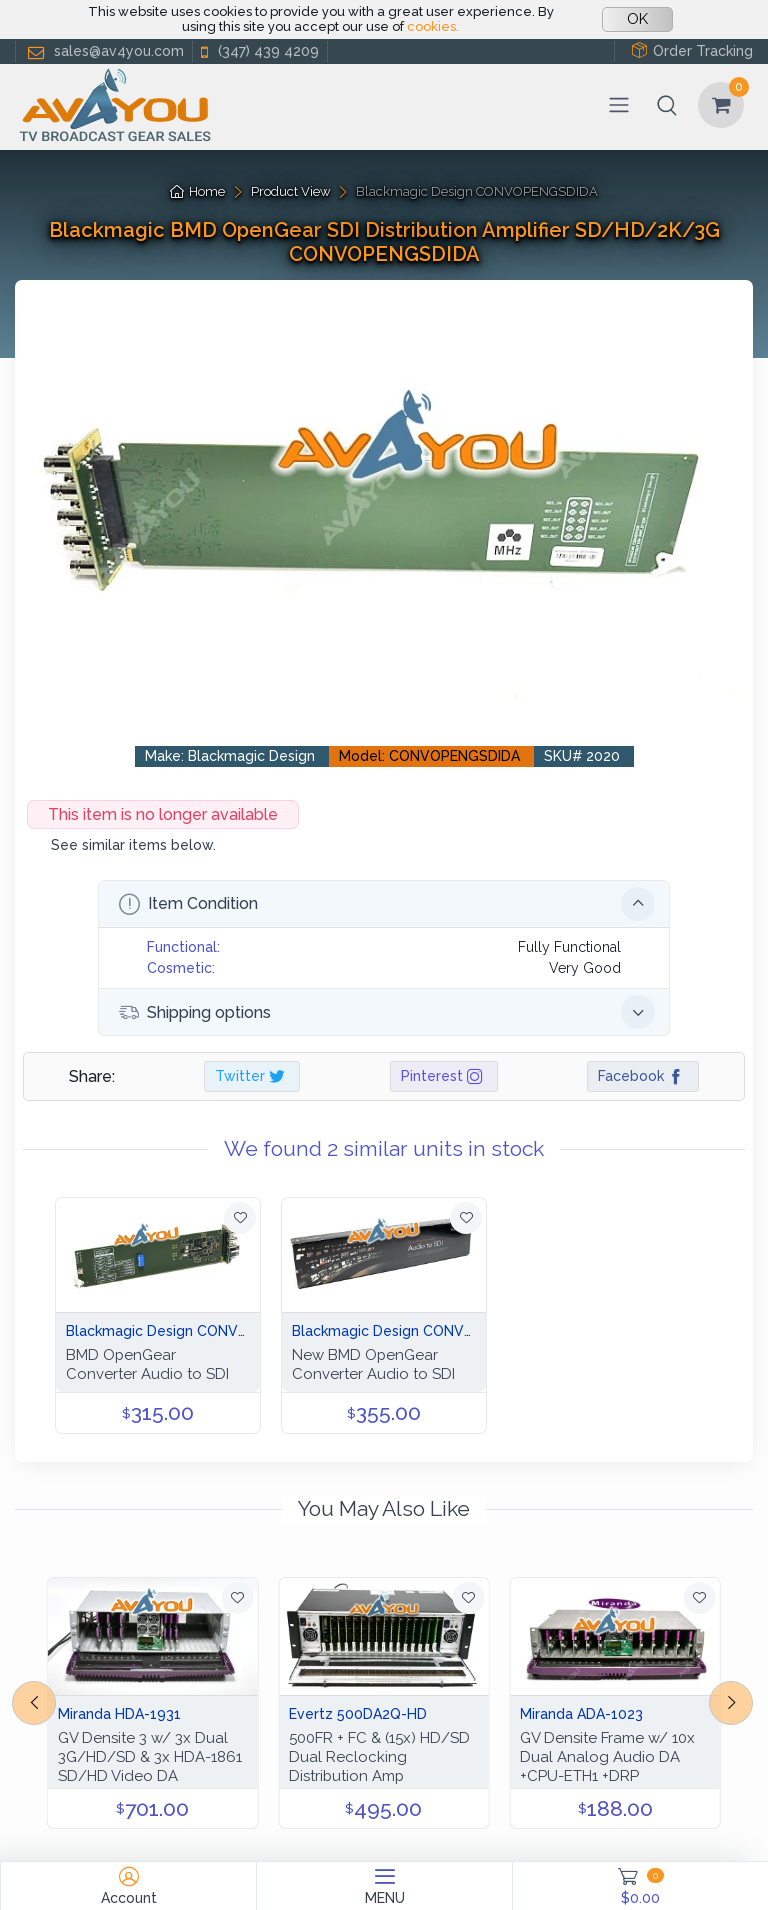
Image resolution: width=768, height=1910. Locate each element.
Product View (291, 191)
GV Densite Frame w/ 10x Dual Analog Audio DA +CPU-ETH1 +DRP (607, 1757)
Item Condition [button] (387, 904)
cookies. (433, 26)
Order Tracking (692, 50)
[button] (667, 105)
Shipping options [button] (387, 1012)
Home (197, 191)
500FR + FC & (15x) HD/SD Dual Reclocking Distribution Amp (379, 1757)
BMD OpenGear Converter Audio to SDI (147, 1364)
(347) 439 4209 (258, 51)
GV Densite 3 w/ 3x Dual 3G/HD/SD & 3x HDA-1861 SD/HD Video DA (150, 1757)
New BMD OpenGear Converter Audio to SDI (373, 1364)
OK (637, 19)
